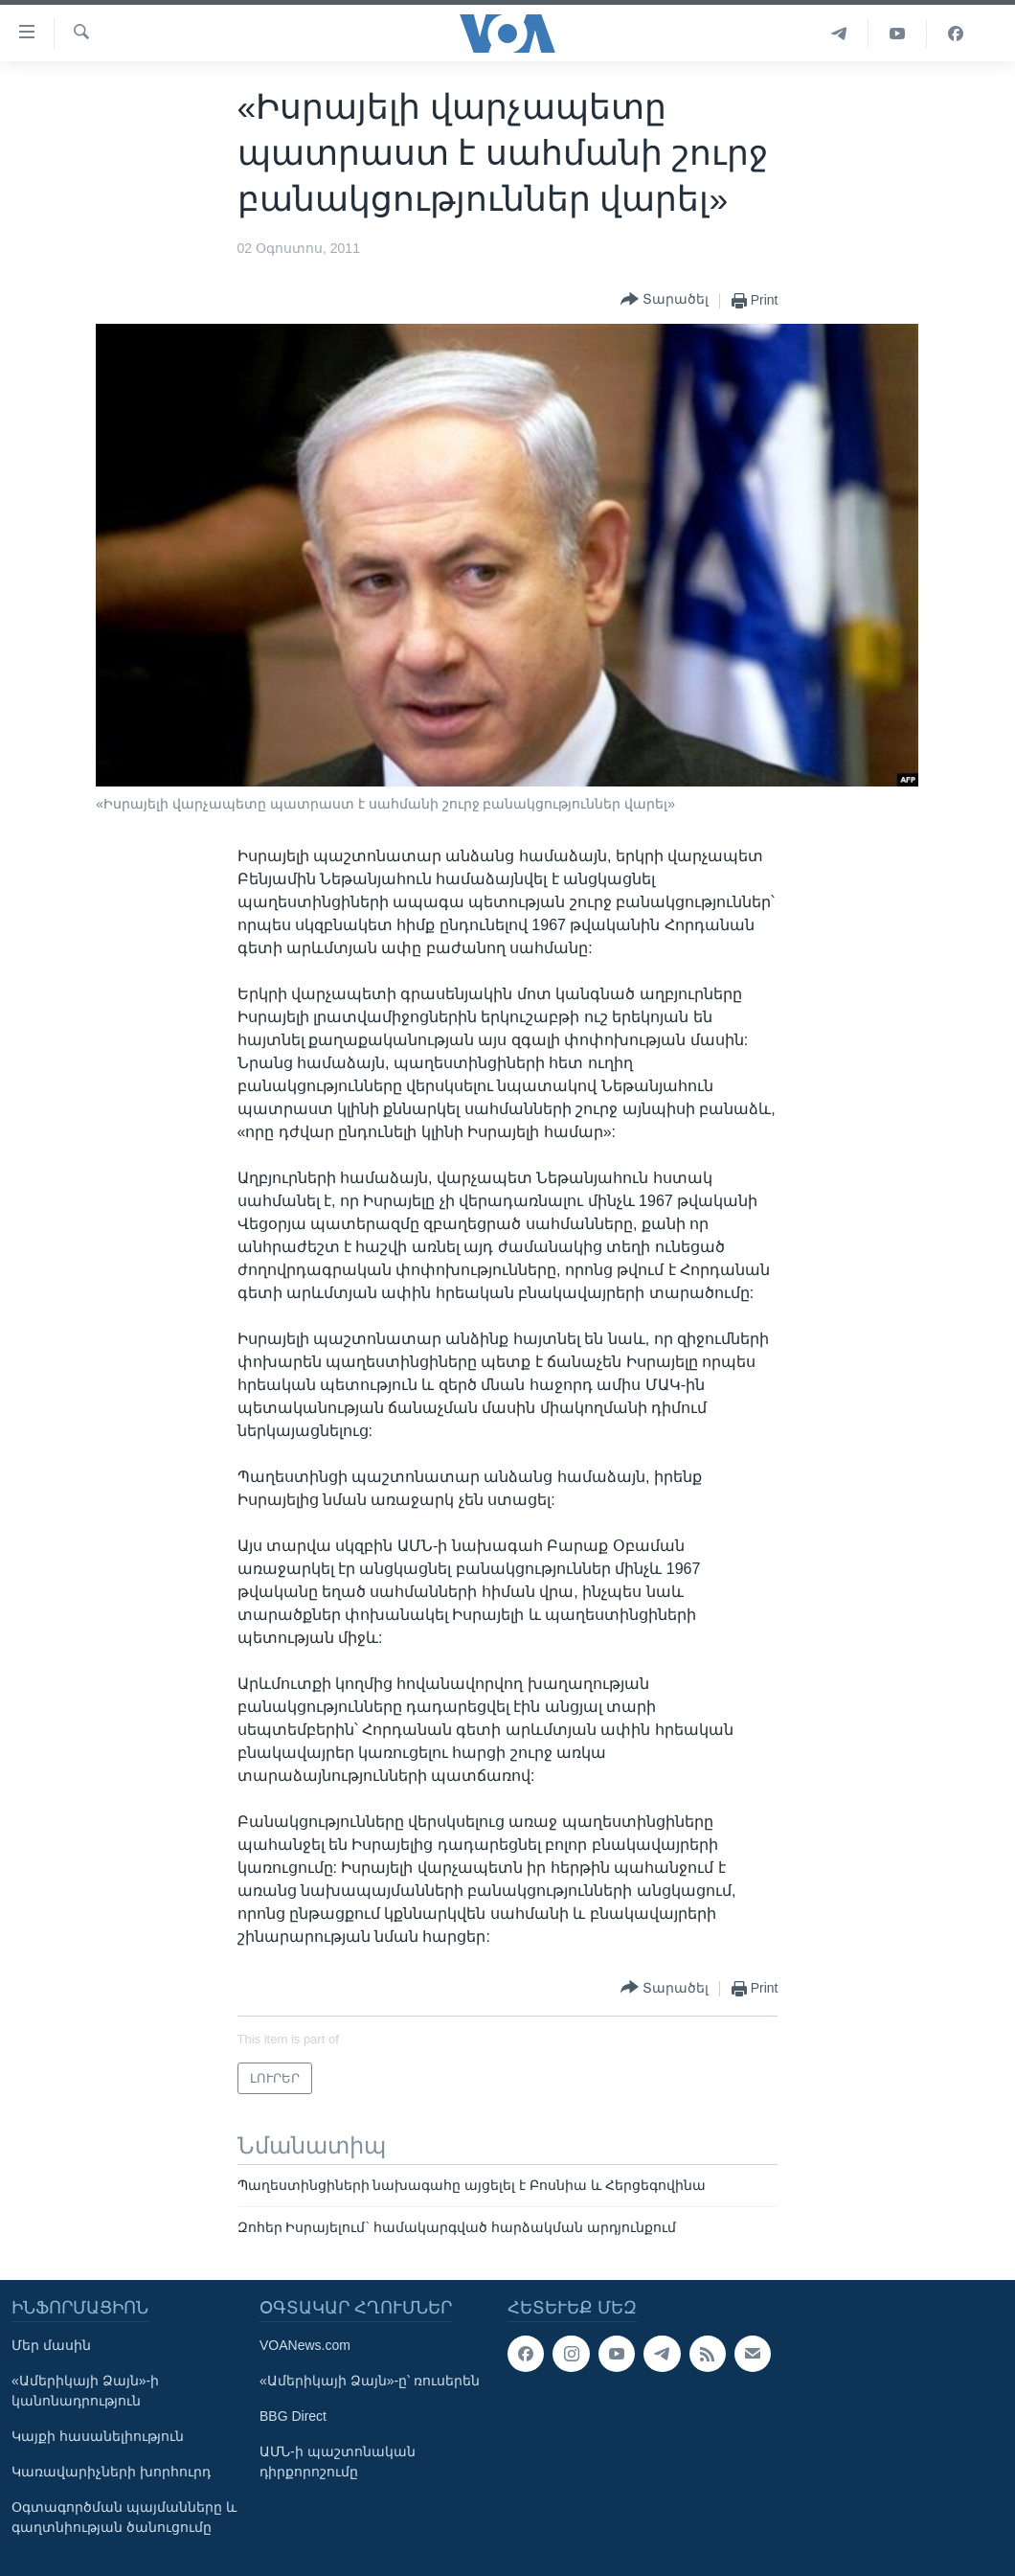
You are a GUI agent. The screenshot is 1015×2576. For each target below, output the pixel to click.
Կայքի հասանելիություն (97, 2436)
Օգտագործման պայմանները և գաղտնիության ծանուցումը (124, 2517)
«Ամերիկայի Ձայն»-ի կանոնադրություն (85, 2390)
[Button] (664, 300)
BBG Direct (293, 2416)
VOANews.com (304, 2345)
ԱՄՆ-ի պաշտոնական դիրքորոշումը (337, 2461)
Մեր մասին (51, 2345)
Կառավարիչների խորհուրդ (111, 2471)
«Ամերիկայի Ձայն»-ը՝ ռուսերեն (369, 2380)
